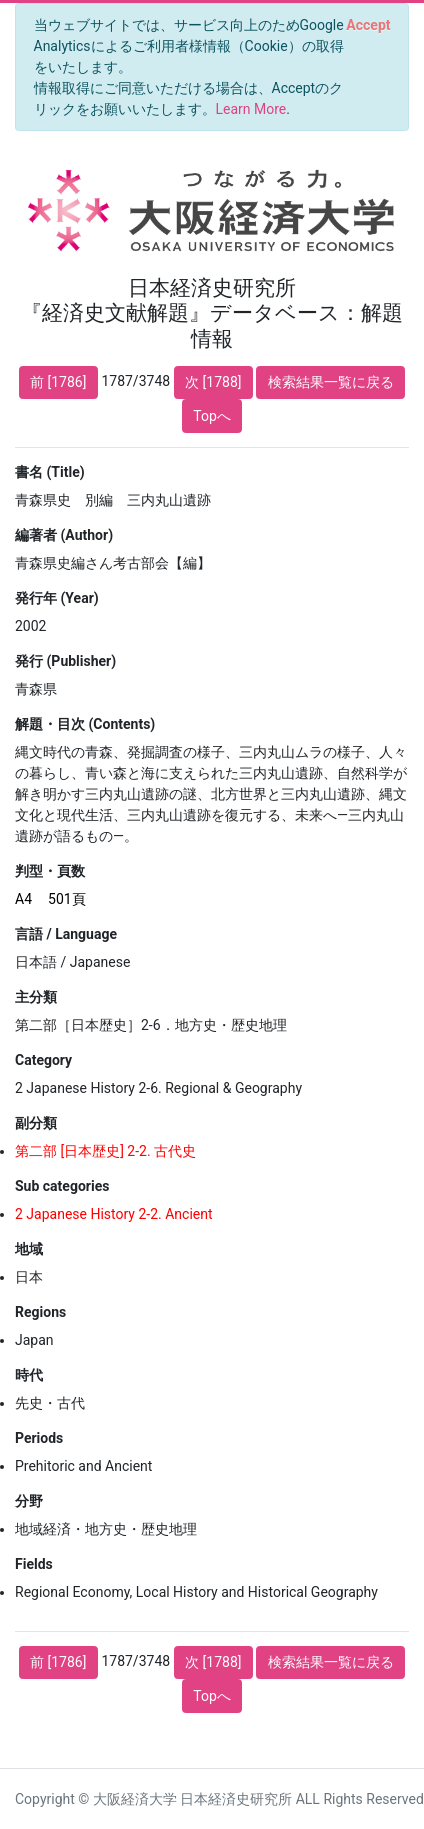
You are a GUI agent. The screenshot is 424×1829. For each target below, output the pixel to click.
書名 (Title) (50, 472)
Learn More (251, 109)
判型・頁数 (50, 871)
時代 (29, 1375)
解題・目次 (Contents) (85, 724)
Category (43, 1060)
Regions (40, 1312)
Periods (39, 1438)
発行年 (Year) (57, 598)
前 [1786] (58, 382)
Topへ (212, 416)
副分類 (36, 1123)
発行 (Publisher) (65, 661)
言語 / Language (66, 934)
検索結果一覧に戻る (331, 382)
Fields (34, 1564)
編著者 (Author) (64, 535)
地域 (29, 1249)
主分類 (36, 997)
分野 (29, 1501)
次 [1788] (213, 382)
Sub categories (62, 1186)
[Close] (368, 25)
